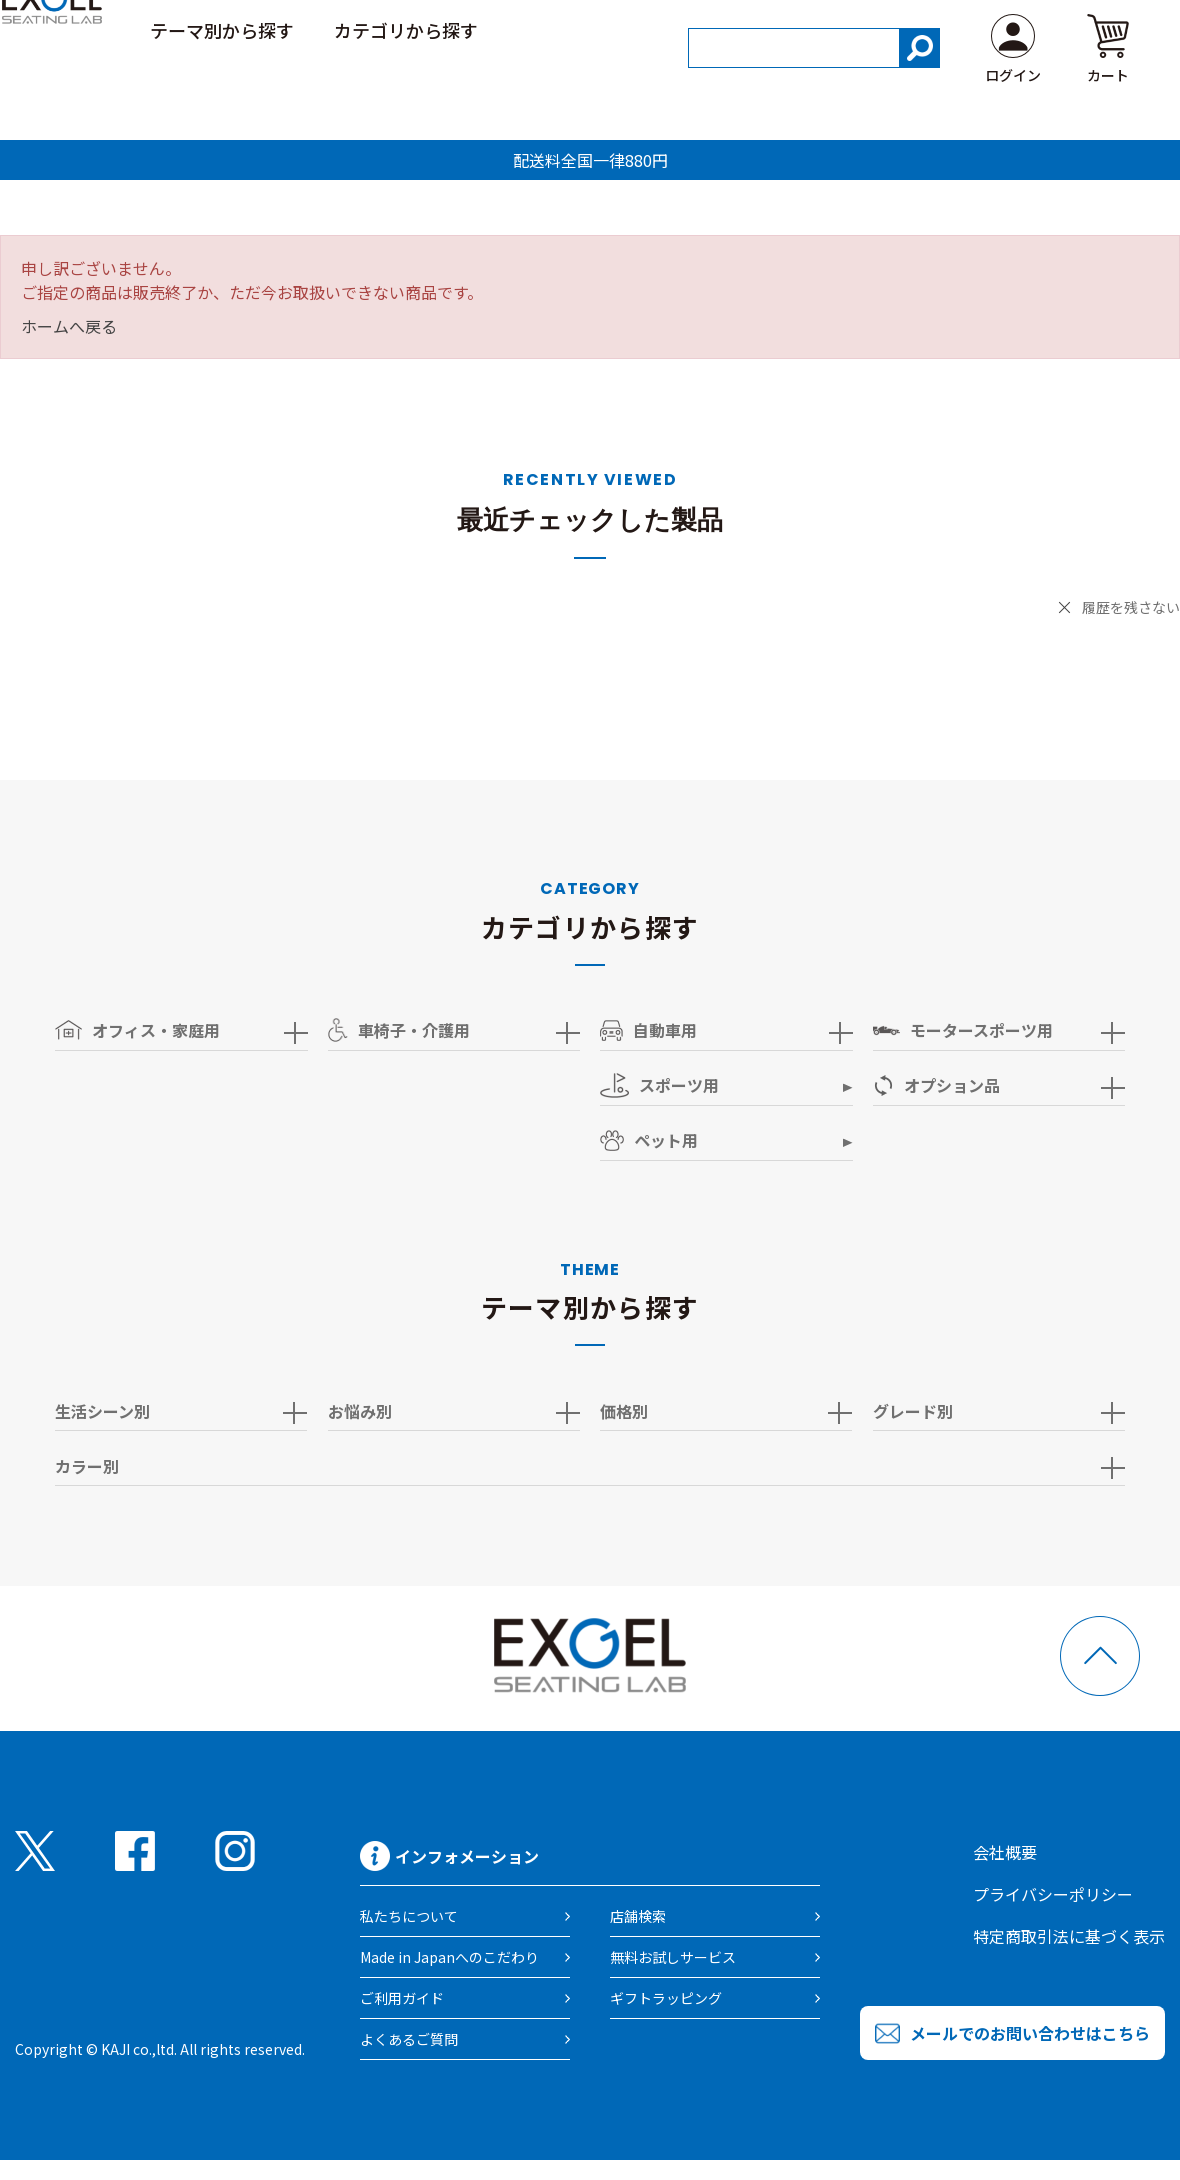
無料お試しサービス (673, 1957)
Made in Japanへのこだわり (449, 1957)
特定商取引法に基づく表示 (1069, 1936)
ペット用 (649, 1140)
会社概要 (1005, 1852)
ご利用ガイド (946, 29)
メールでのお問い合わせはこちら (1030, 2033)
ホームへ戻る (69, 326)
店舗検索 (638, 1916)
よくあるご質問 (409, 2039)
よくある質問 (1082, 29)
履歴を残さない (1131, 607)
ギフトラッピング (666, 1998)
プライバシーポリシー (1053, 1894)
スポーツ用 (659, 1085)
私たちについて (409, 1916)
